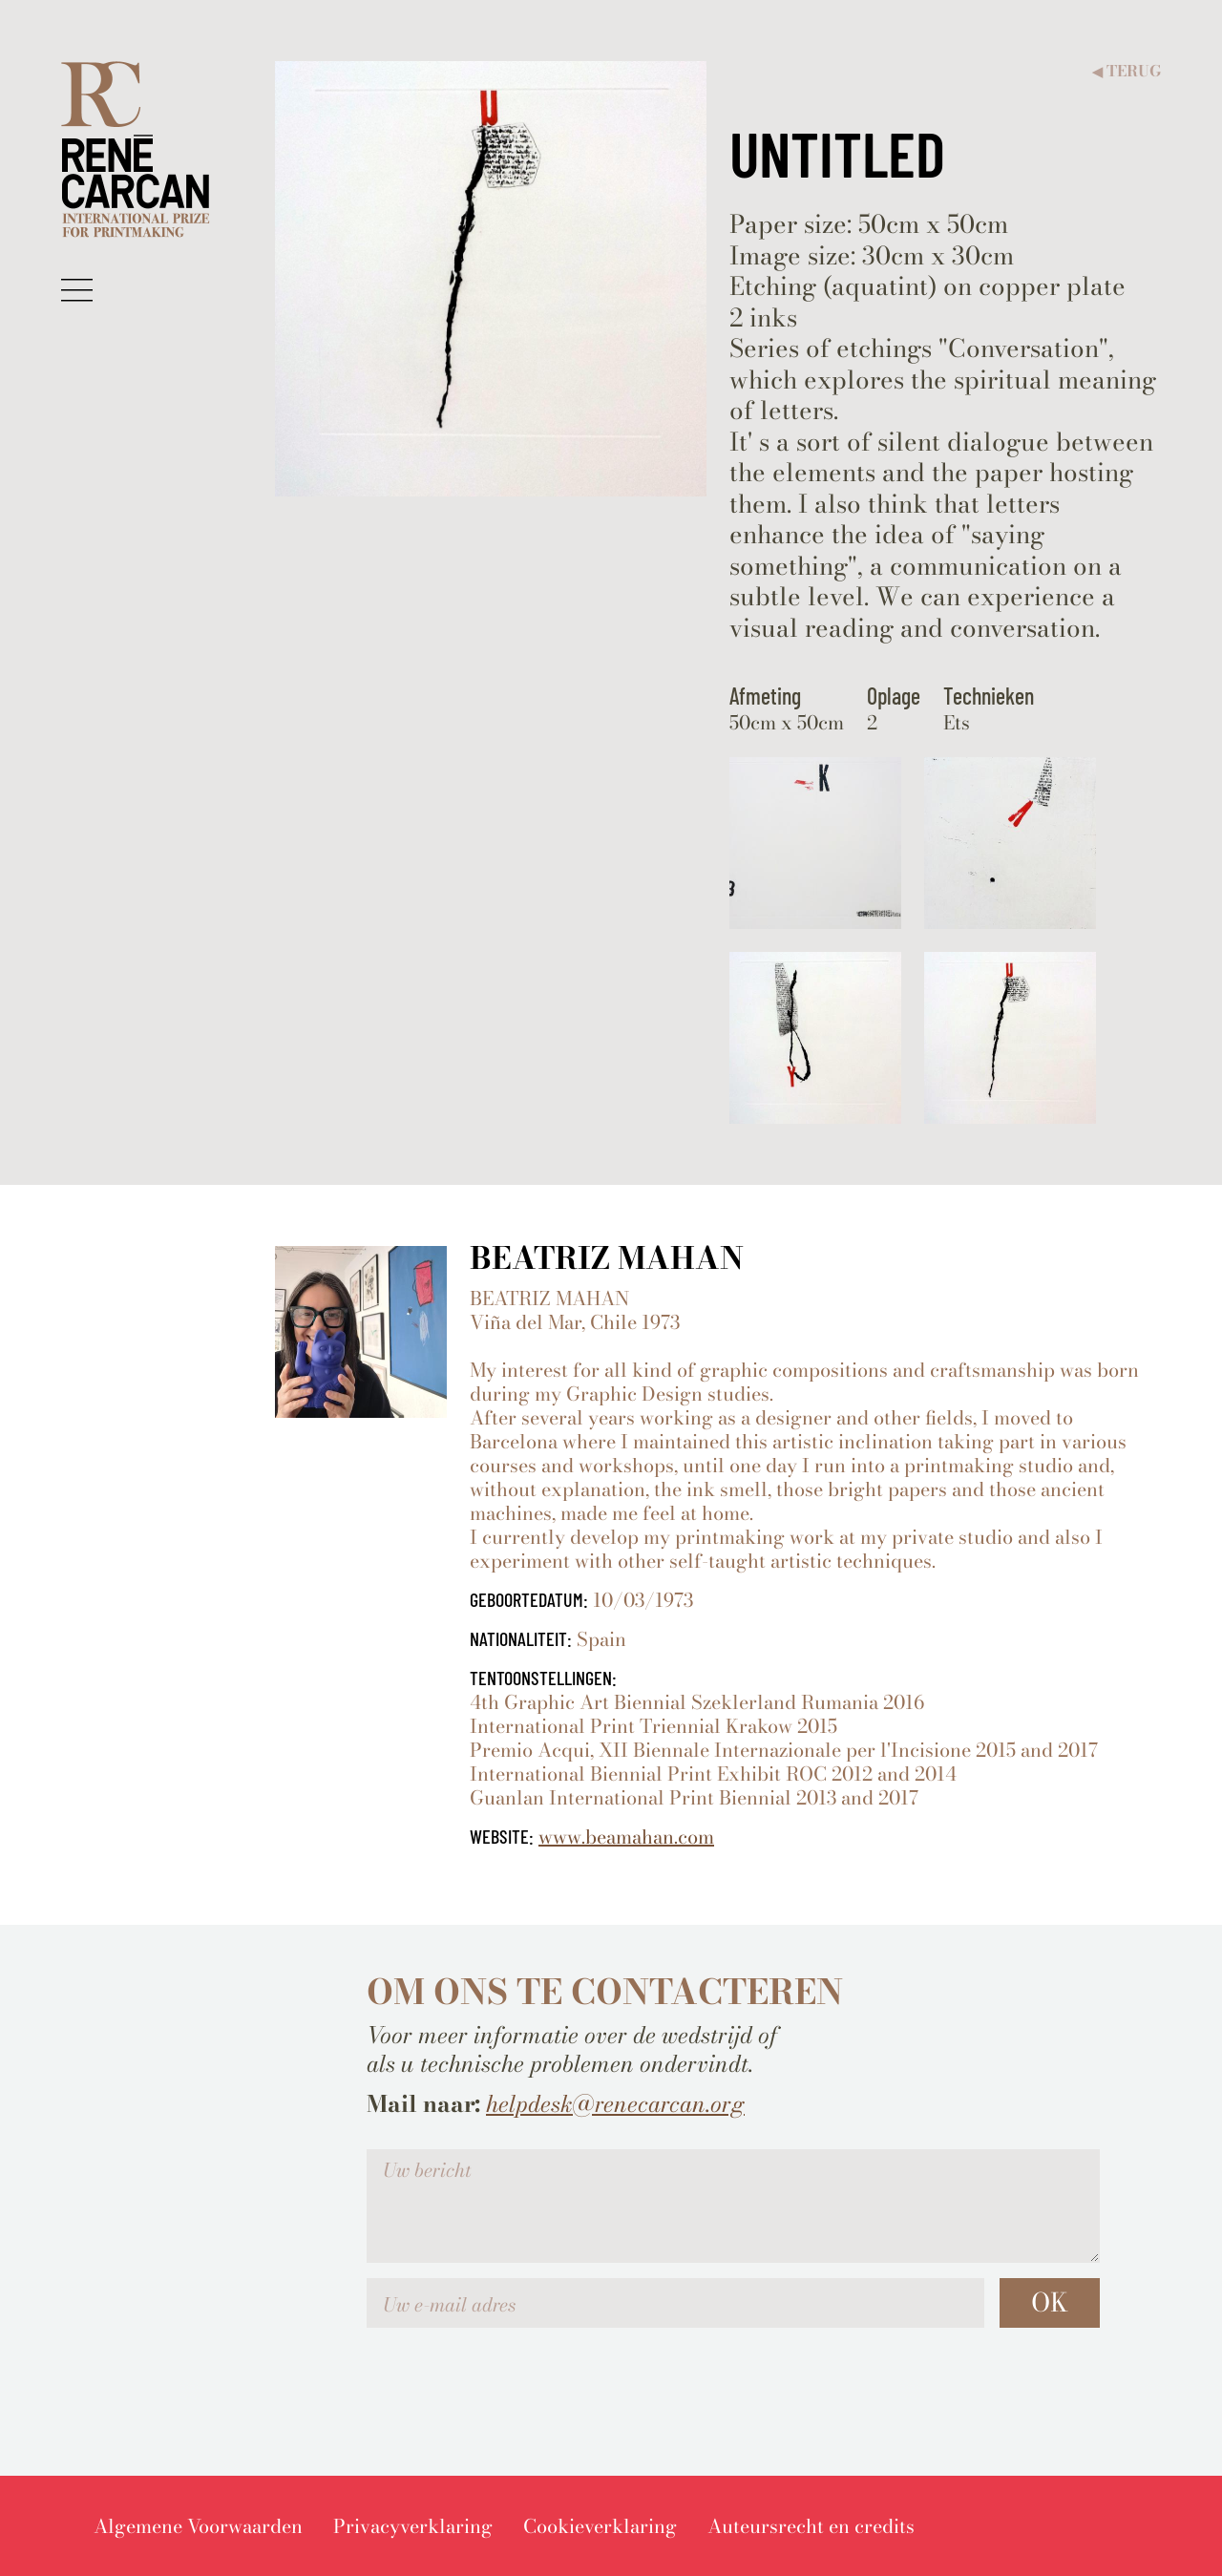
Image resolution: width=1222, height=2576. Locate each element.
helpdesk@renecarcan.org (615, 2104)
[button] (76, 289)
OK (1049, 2302)
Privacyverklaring (413, 2526)
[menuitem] (198, 2525)
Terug (1126, 71)
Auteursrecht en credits (811, 2526)
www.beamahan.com (626, 1836)
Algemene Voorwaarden (198, 2526)
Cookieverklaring (600, 2526)
